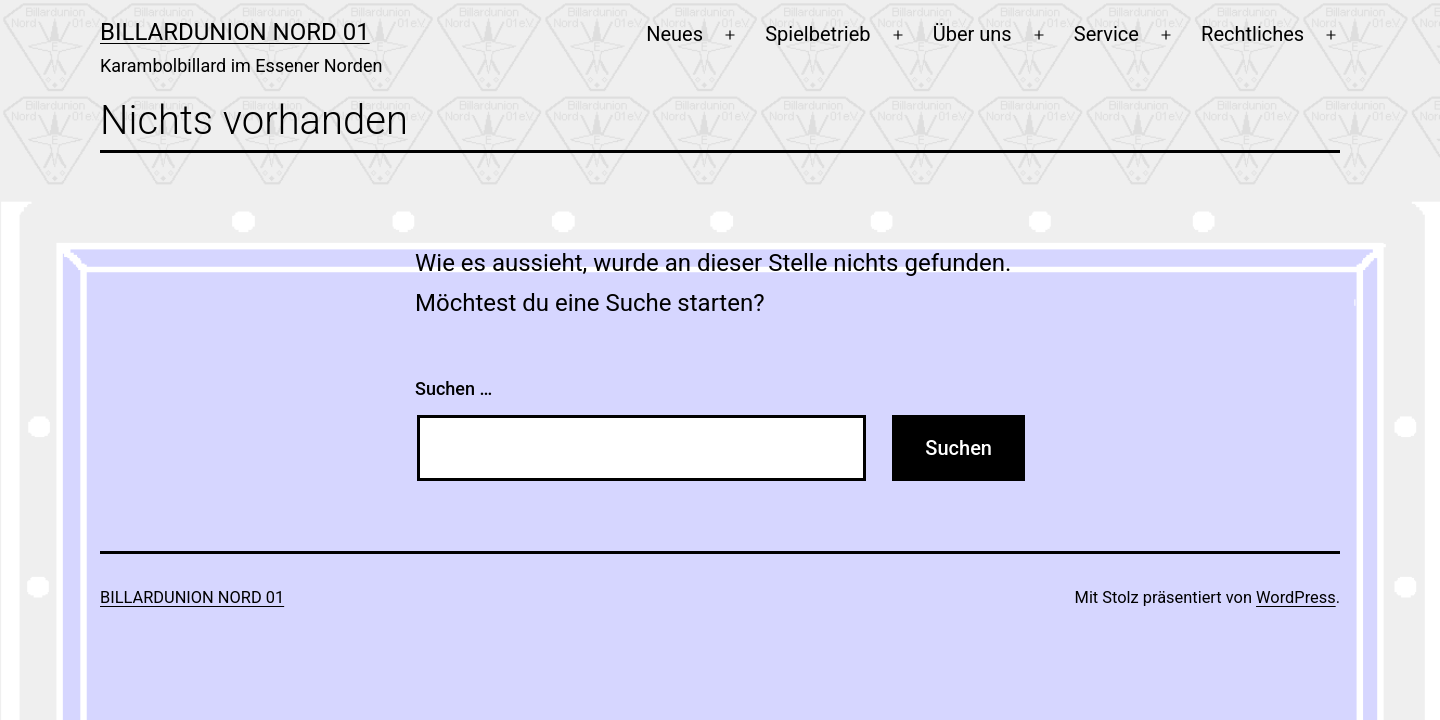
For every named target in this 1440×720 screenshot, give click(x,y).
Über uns (972, 34)
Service (1106, 34)
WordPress (1296, 597)
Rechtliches (1252, 34)
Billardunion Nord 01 (235, 32)
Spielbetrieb (817, 34)
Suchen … (453, 388)
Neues (674, 34)
